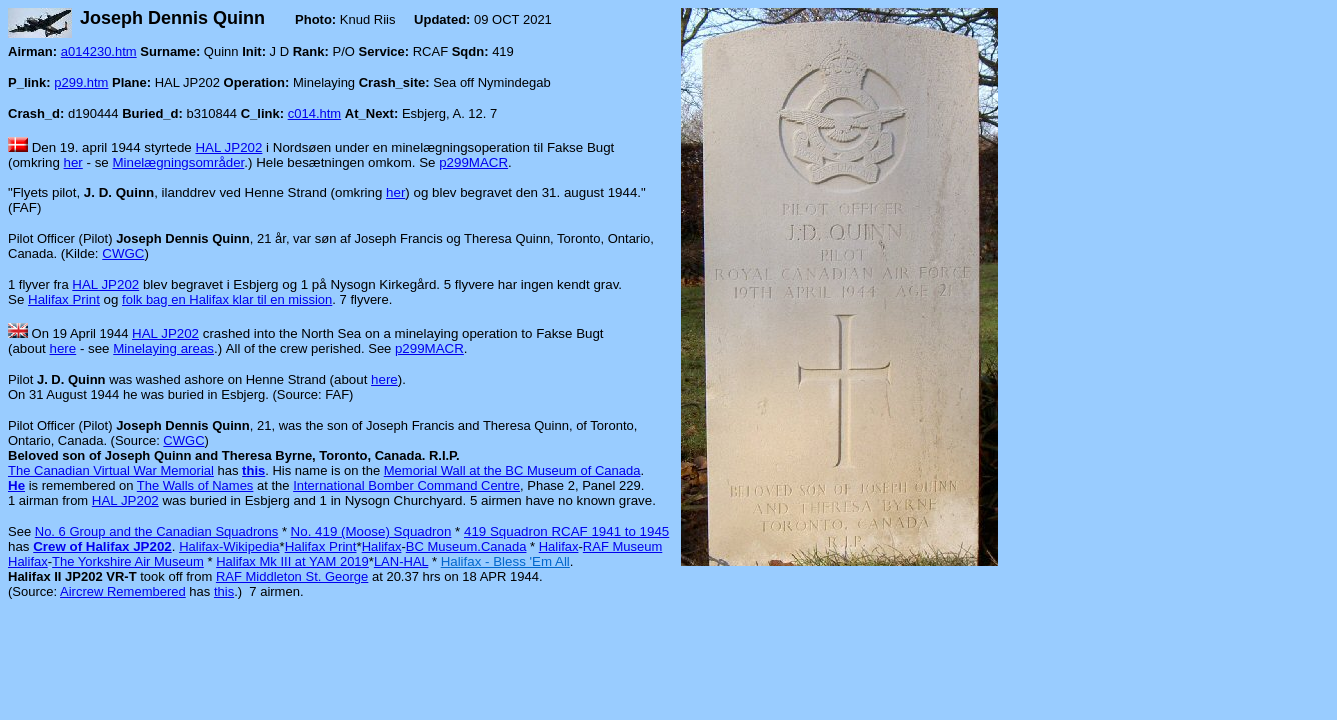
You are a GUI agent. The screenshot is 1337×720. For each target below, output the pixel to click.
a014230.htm (99, 51)
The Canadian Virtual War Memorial (111, 470)
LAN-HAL (401, 561)
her (73, 162)
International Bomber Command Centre (406, 485)
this (253, 470)
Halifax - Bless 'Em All (505, 561)
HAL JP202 (228, 147)
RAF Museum (622, 546)
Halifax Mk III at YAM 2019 (292, 561)
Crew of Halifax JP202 (102, 546)
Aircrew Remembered (123, 591)
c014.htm (314, 113)
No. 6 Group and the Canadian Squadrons (157, 531)
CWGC (123, 253)
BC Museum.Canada (466, 546)
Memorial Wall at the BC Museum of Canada (512, 470)
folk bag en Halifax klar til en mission (227, 299)
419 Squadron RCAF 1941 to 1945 (566, 531)
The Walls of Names (195, 485)
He (16, 485)
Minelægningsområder (178, 162)
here (63, 348)
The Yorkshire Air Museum (128, 561)
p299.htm (81, 82)
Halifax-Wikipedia (229, 546)
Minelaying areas (163, 348)
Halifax (382, 546)
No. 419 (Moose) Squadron (371, 531)
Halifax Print (64, 299)
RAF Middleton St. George (292, 576)
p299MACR (473, 162)
